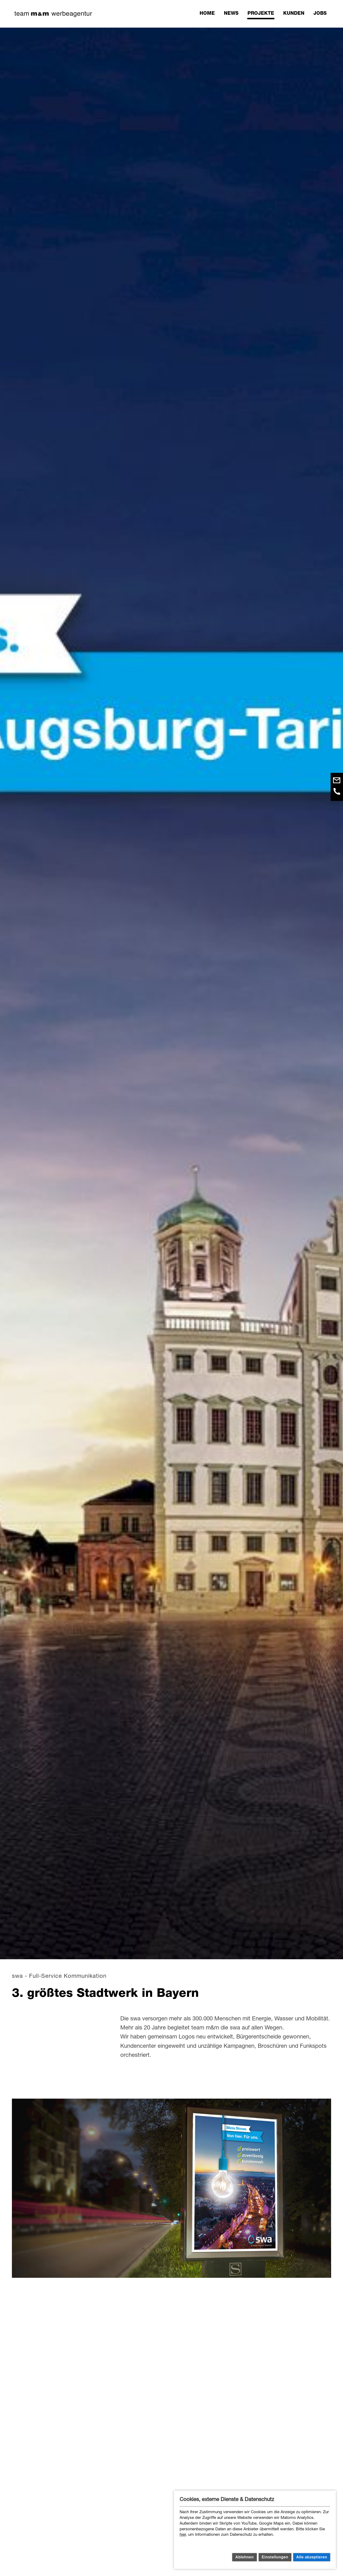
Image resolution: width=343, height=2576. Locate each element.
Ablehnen (244, 2557)
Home (207, 13)
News (231, 13)
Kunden (293, 13)
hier (183, 2535)
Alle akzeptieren (311, 2557)
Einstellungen (275, 2557)
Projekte (260, 13)
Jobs (320, 13)
